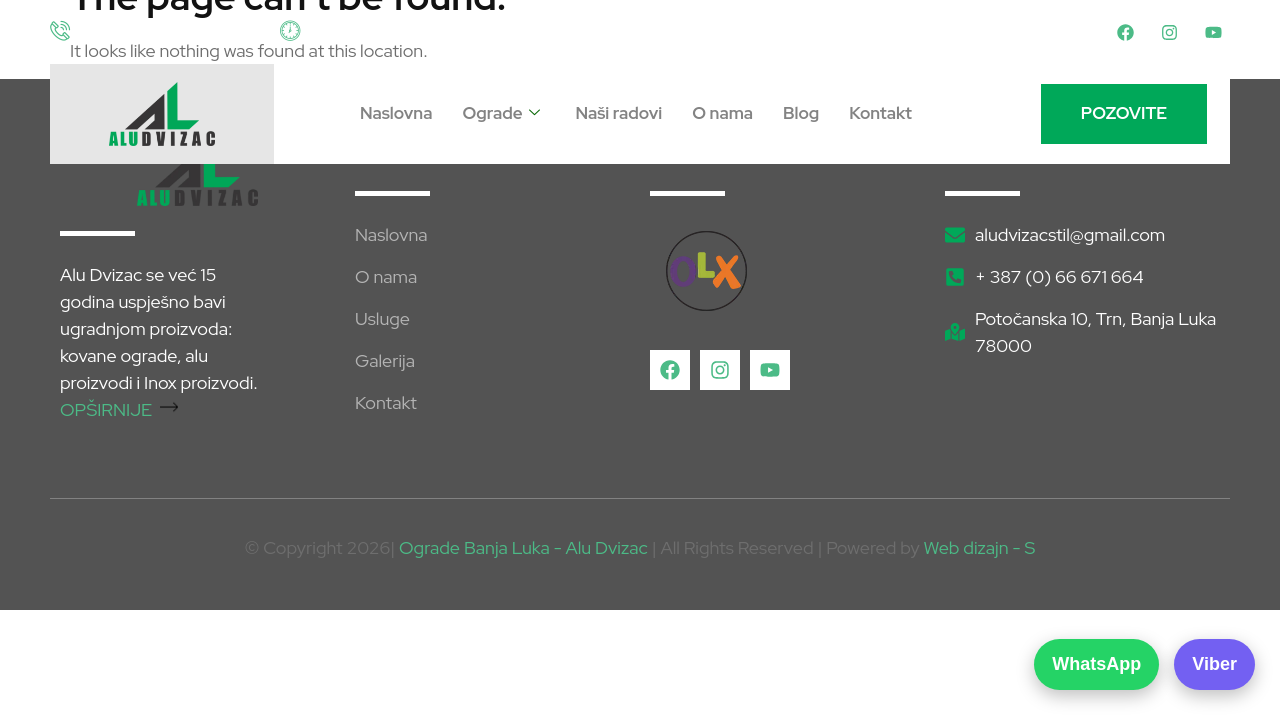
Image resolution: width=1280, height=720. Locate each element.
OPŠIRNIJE (119, 409)
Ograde (500, 114)
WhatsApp (1096, 664)
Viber (1214, 664)
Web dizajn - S (980, 547)
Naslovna (396, 113)
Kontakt (880, 113)
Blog (801, 113)
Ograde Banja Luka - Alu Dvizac (523, 547)
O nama (722, 113)
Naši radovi (619, 113)
